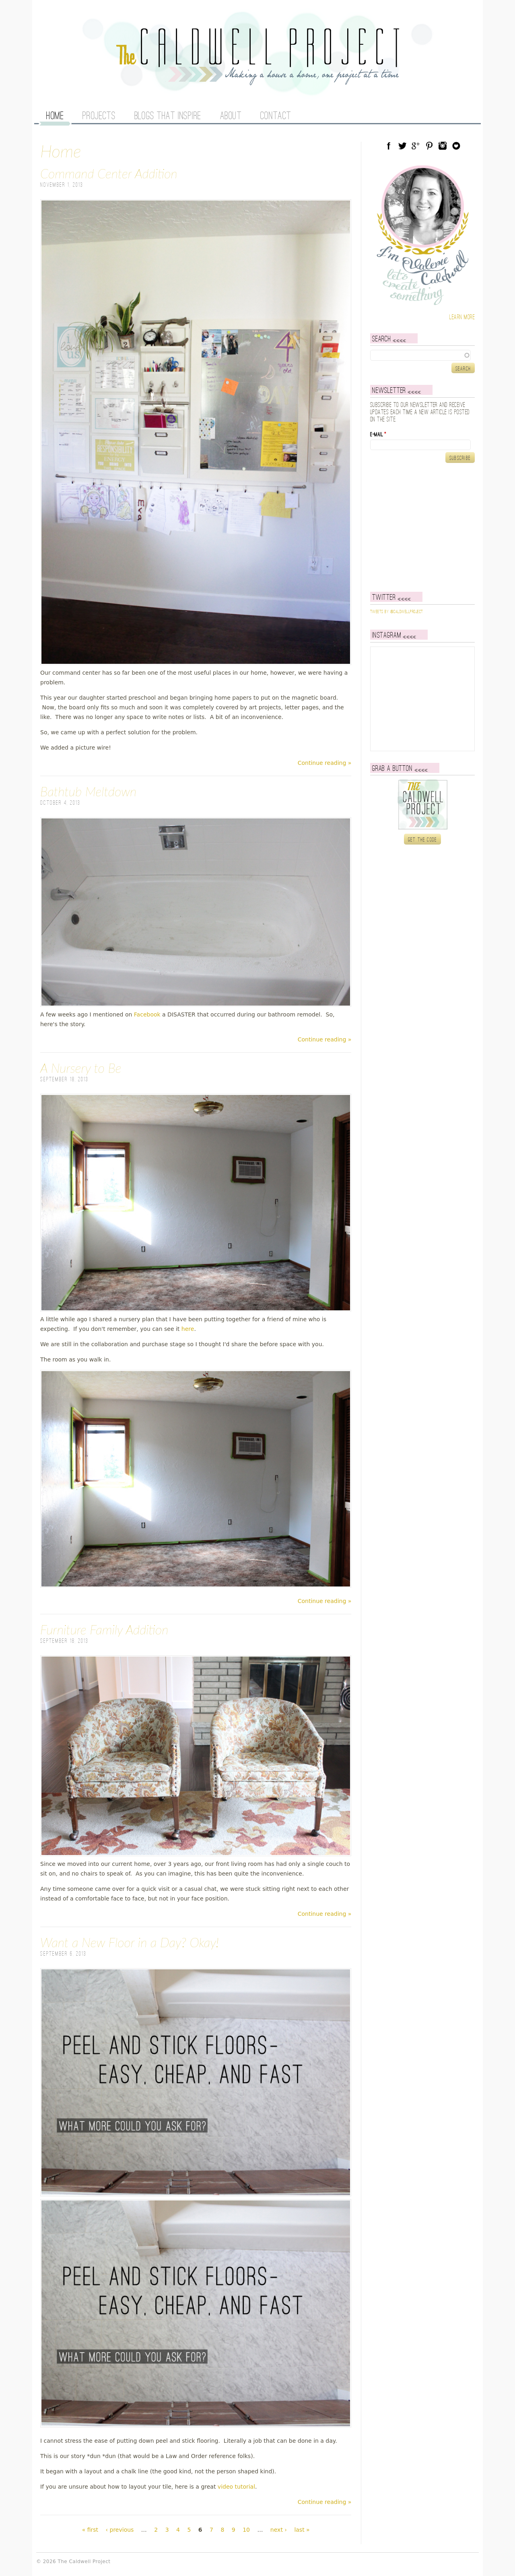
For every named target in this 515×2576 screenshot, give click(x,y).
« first (90, 2529)
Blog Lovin (456, 146)
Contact (275, 116)
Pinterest (429, 146)
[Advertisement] (420, 527)
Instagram (443, 146)
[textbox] (422, 355)
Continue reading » (325, 763)
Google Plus (416, 146)
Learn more (462, 317)
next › (278, 2529)
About (231, 116)
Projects (98, 116)
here (187, 1329)
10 (246, 2529)
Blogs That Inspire (167, 116)
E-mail (378, 435)
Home (55, 116)
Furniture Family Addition (104, 1629)
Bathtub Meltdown (88, 791)
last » (301, 2529)
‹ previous (119, 2529)
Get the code (422, 840)
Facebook (147, 1014)
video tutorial (236, 2486)
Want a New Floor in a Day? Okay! (129, 1942)
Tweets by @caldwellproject (396, 611)
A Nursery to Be (80, 1068)
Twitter (402, 146)
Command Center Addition (108, 173)
